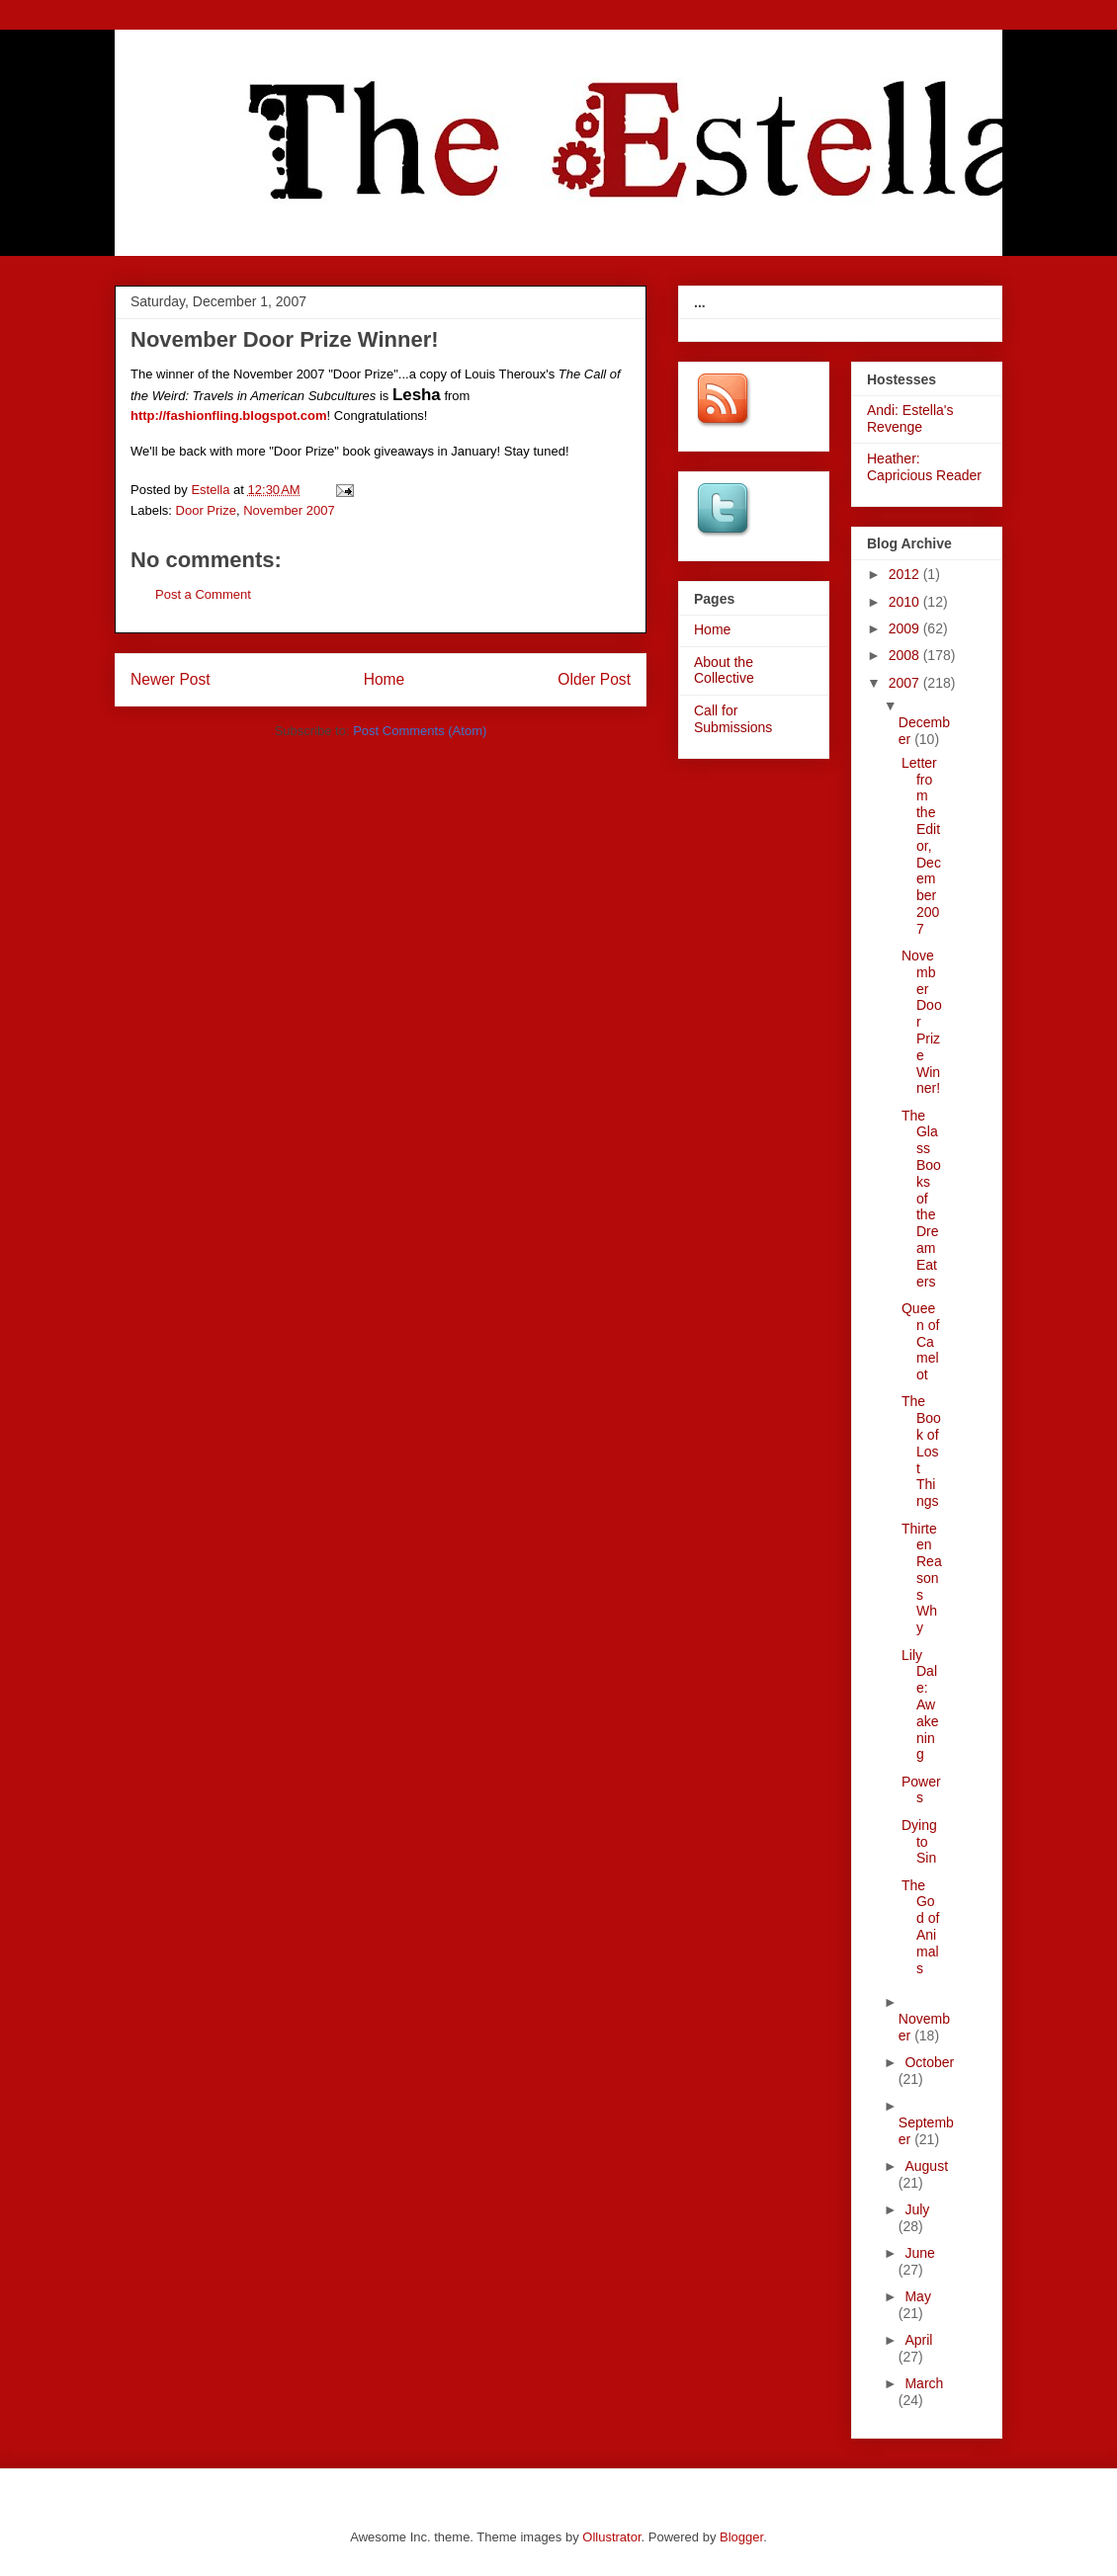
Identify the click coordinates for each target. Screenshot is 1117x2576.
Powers (921, 1790)
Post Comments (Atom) (419, 730)
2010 (906, 602)
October (929, 2062)
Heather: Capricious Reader (924, 467)
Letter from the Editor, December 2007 (921, 846)
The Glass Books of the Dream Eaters (921, 1198)
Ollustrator (611, 2537)
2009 (906, 628)
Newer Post (170, 679)
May (917, 2296)
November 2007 (289, 510)
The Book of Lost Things (921, 1451)
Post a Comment (203, 594)
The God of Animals (920, 1926)
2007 (906, 683)
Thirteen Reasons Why (922, 1578)
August (926, 2166)
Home (384, 679)
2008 (906, 655)
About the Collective (724, 670)
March (923, 2383)
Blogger (741, 2537)
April (918, 2340)
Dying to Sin (919, 1842)
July (916, 2209)
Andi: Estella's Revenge (910, 418)
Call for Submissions (733, 719)
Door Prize (206, 510)
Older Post (594, 679)
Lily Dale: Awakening (920, 1705)
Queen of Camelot (920, 1341)
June (919, 2253)
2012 (906, 574)
